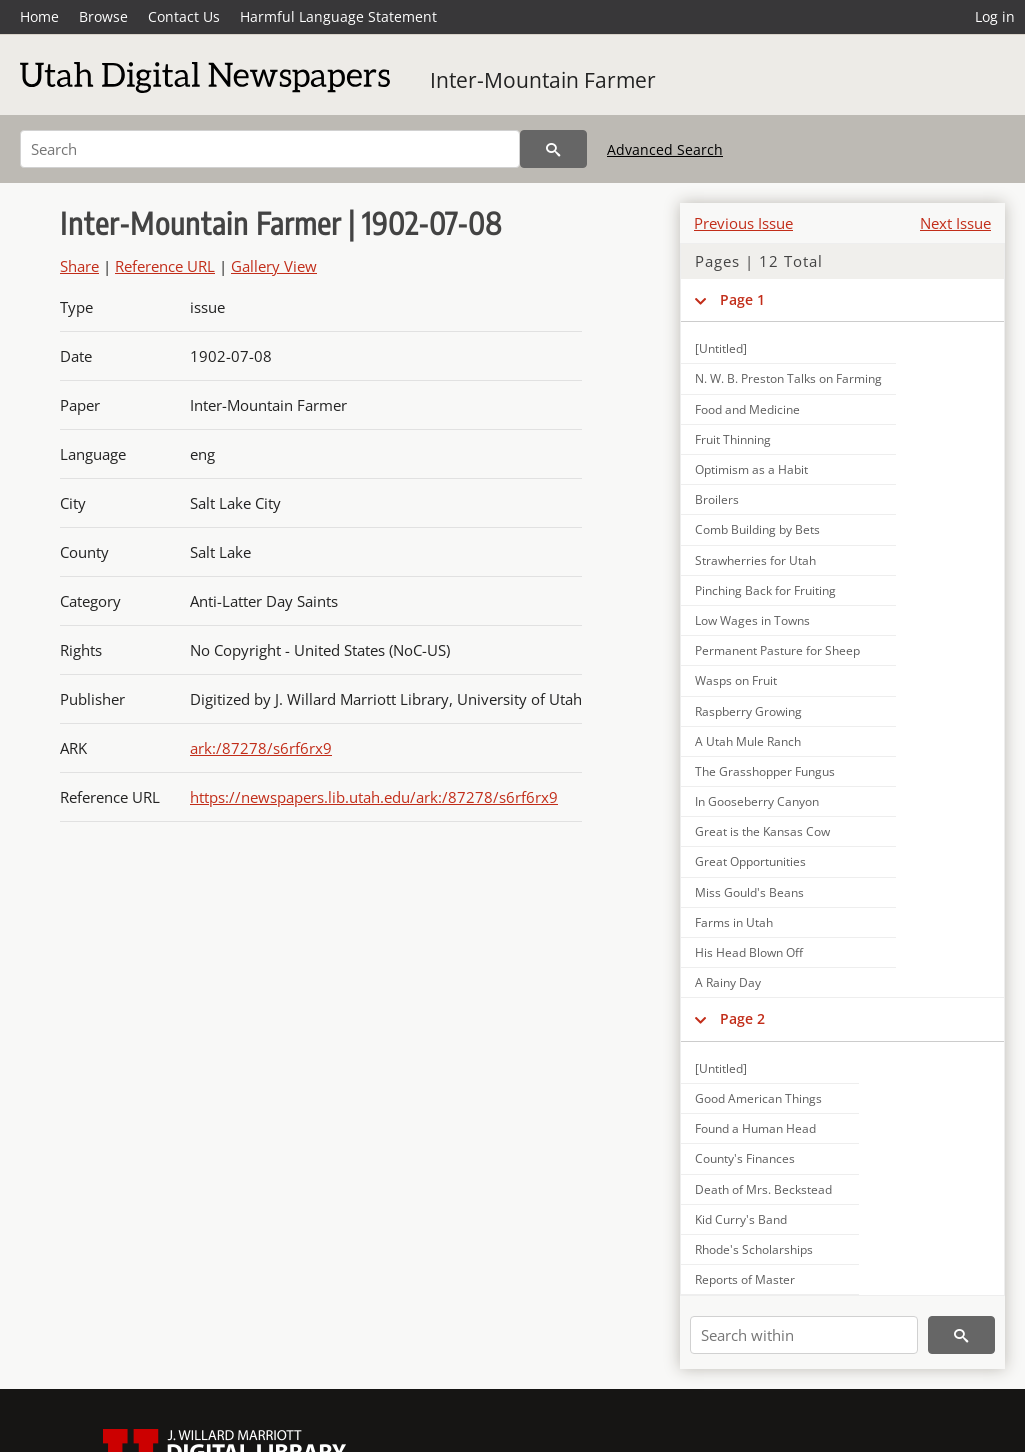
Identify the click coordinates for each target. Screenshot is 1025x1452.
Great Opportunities (750, 861)
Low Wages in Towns (752, 620)
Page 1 (742, 299)
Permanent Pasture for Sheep (777, 650)
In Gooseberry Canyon (757, 801)
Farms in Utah (734, 922)
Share (79, 266)
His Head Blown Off (749, 952)
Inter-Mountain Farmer (543, 80)
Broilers (717, 499)
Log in (995, 16)
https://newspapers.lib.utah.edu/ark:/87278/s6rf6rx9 (374, 797)
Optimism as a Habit (751, 469)
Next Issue (955, 223)
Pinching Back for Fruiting (765, 590)
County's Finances (745, 1158)
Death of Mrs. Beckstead (763, 1189)
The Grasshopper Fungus (765, 771)
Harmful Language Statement (338, 16)
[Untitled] (721, 348)
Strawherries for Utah (755, 560)
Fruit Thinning (733, 439)
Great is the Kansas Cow (762, 831)
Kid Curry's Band (741, 1219)
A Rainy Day (728, 982)
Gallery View (274, 266)
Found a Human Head (755, 1128)
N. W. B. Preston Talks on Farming (788, 378)
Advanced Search (665, 149)
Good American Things (758, 1098)
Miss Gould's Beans (749, 892)
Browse (103, 16)
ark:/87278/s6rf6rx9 (261, 748)
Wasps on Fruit (736, 680)
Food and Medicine (747, 409)
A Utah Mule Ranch (748, 741)
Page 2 (742, 1018)
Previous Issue (743, 223)
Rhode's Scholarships (754, 1249)
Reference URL (165, 266)
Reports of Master (745, 1279)
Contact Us (184, 16)
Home (39, 16)
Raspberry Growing (748, 711)
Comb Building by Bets (757, 529)
